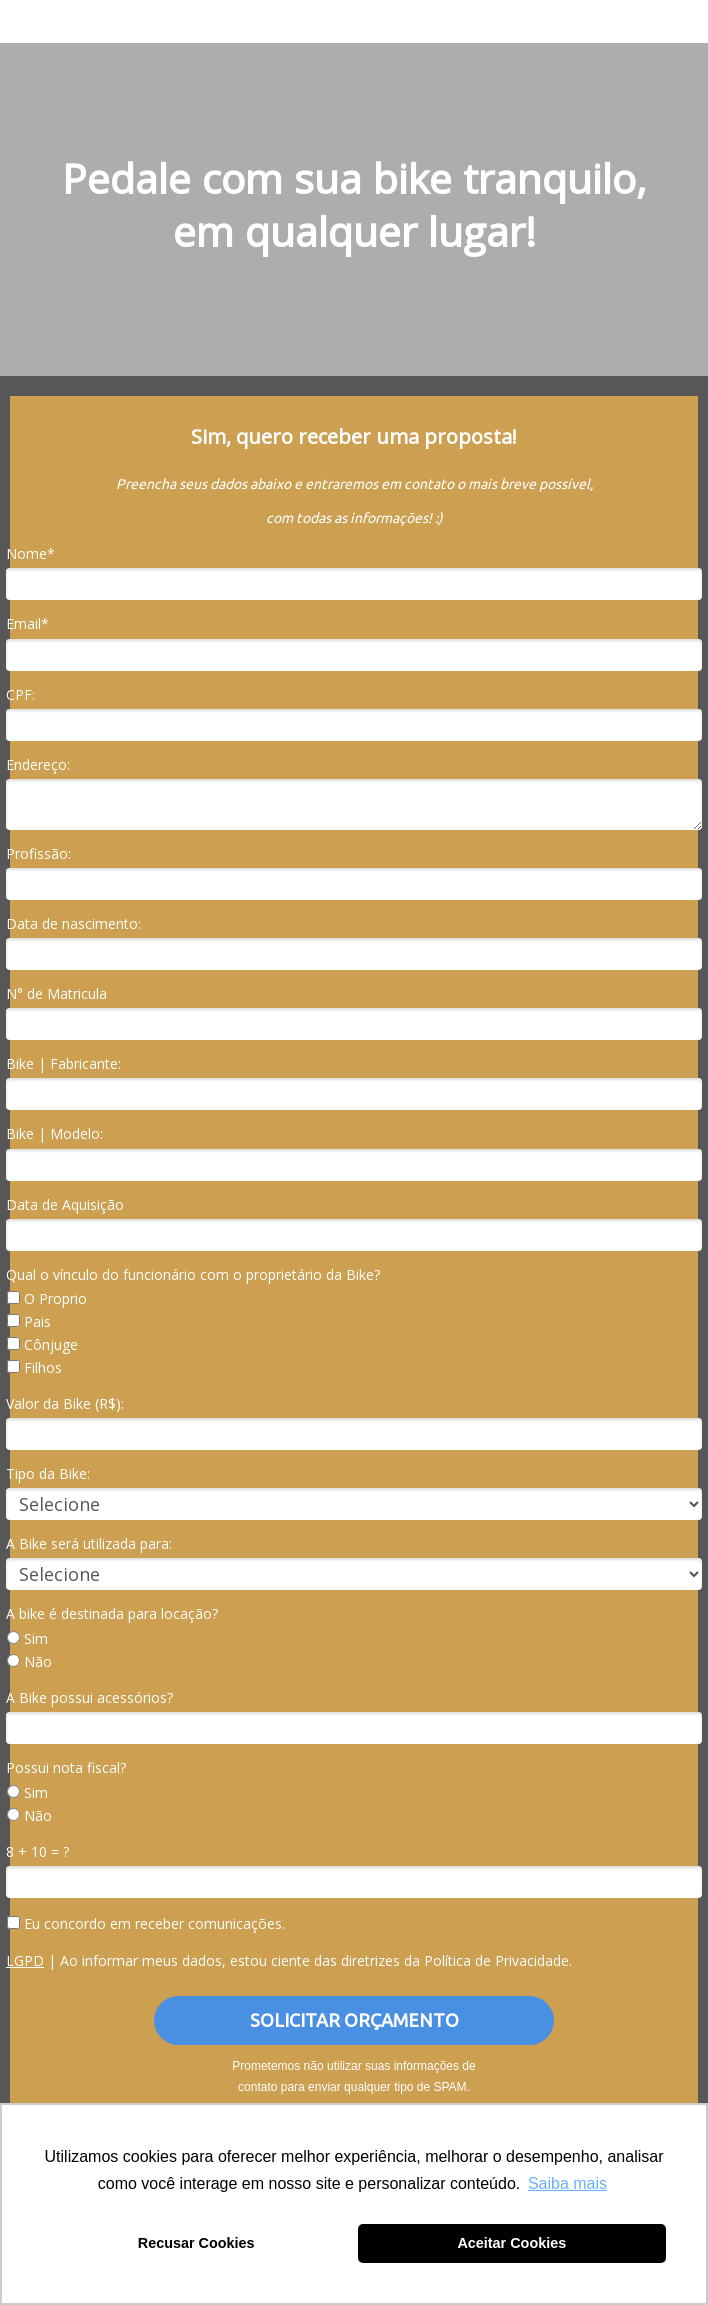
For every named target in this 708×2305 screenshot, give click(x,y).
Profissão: (38, 854)
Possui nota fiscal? (66, 1768)
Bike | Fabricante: (63, 1064)
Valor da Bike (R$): (65, 1404)
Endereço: (38, 765)
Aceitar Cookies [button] (511, 2243)
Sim (27, 1639)
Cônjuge (42, 1345)
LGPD (25, 1960)
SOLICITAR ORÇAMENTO (354, 2020)
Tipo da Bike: (48, 1474)
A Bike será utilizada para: (89, 1544)
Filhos (34, 1368)
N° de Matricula (56, 994)
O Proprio (47, 1299)
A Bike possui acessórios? (89, 1698)
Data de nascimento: (73, 924)
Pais (29, 1322)
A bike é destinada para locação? (112, 1614)
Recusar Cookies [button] (196, 2243)
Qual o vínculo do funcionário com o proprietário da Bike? (193, 1275)
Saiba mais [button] (567, 2183)
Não (29, 1662)
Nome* (30, 554)
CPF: (20, 695)
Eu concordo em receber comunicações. (146, 1924)
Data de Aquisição (65, 1205)
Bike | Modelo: (54, 1134)
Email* (27, 624)
